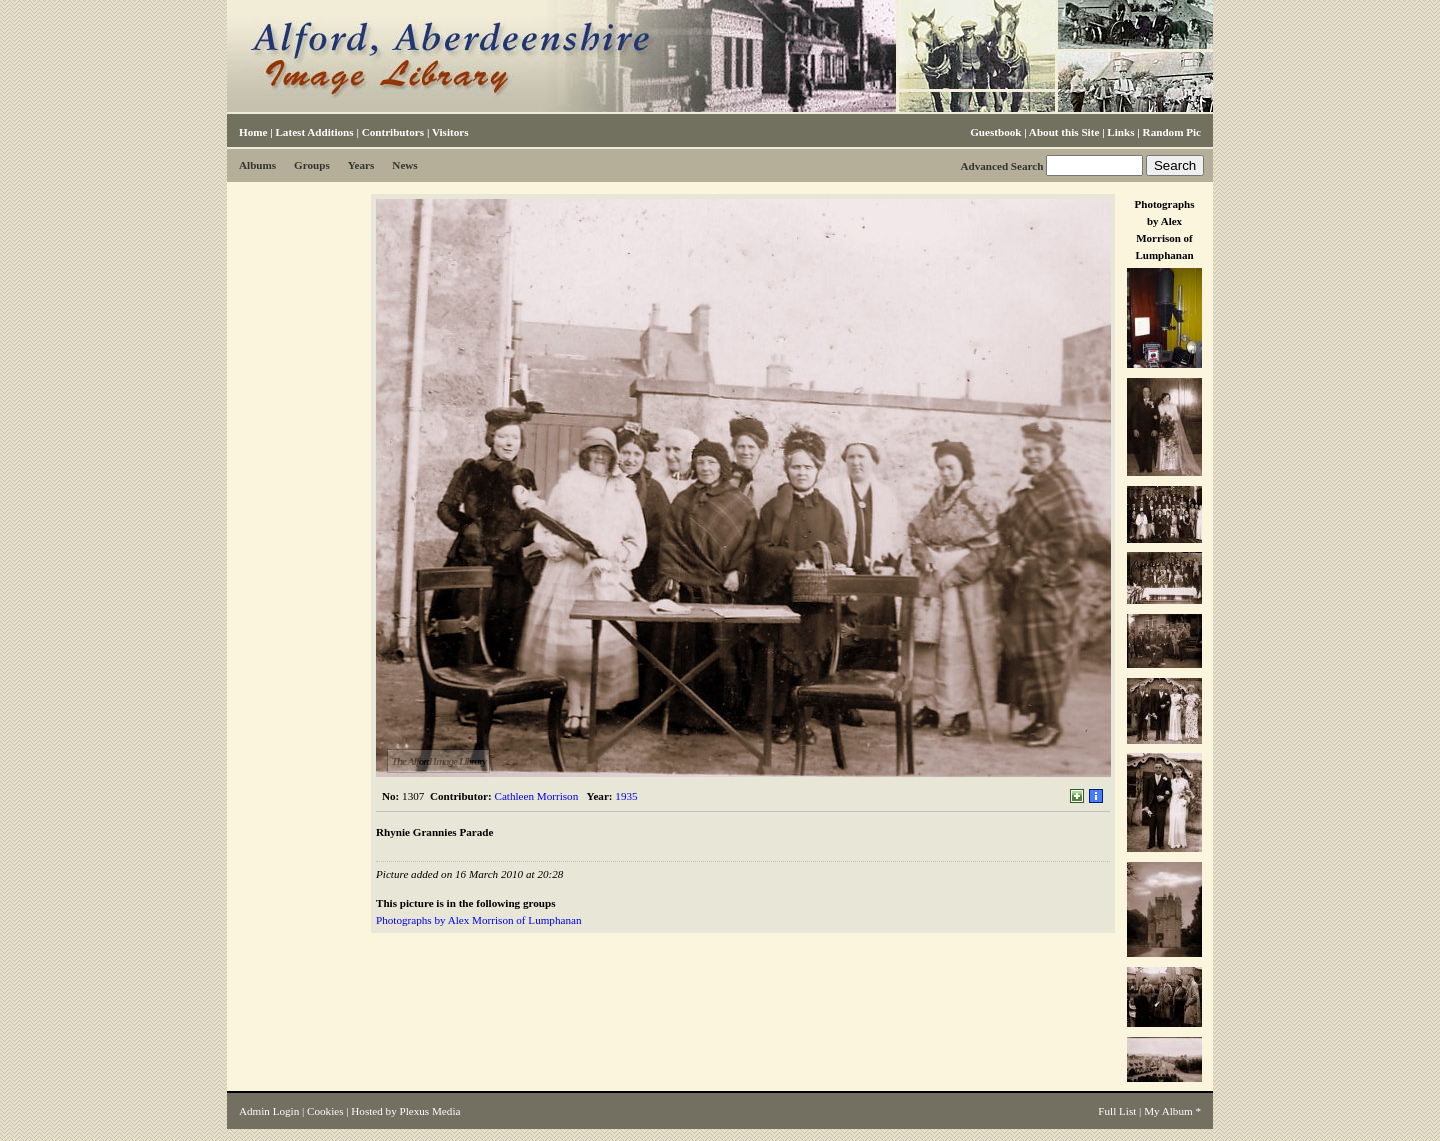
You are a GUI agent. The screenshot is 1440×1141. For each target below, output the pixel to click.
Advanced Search (1001, 166)
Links (1120, 132)
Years (361, 165)
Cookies (325, 1111)
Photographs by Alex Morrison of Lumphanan (478, 920)
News (404, 165)
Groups (312, 165)
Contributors (393, 132)
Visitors (450, 132)
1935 (626, 796)
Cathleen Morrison (537, 796)
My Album (1168, 1111)
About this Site (1064, 132)
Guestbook (995, 132)
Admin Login (269, 1111)
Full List (1117, 1111)
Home (253, 132)
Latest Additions (314, 132)
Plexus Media (430, 1111)
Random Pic (1172, 132)
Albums (257, 165)
